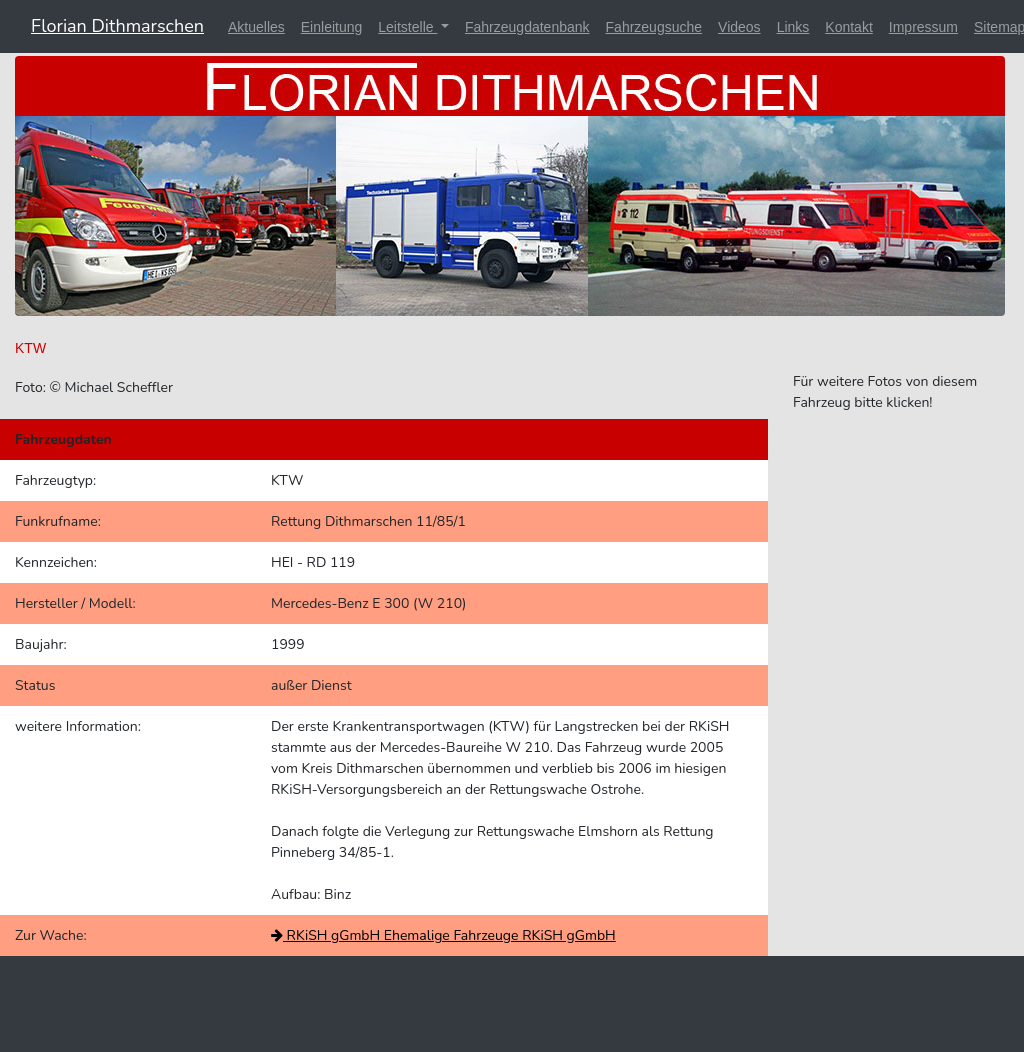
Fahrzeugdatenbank (527, 27)
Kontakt (848, 27)
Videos (739, 27)
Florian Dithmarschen (117, 26)
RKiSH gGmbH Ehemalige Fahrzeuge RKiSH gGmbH (443, 935)
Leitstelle (407, 27)
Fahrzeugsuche (654, 27)
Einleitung (332, 27)
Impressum (923, 27)
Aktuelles (256, 27)
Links (793, 27)
